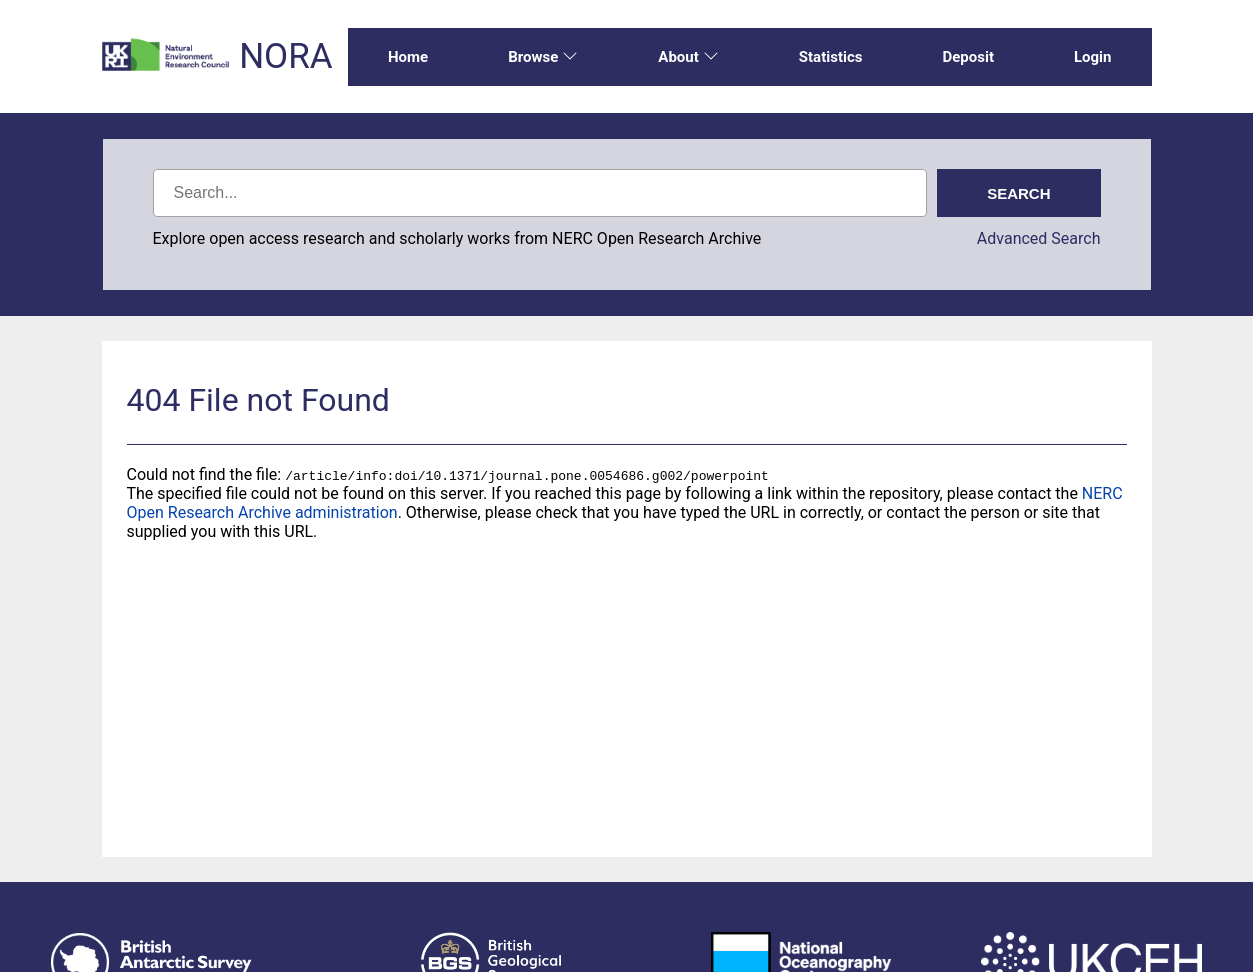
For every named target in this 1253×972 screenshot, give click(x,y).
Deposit (968, 57)
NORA (285, 56)
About (688, 57)
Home (408, 57)
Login (1093, 57)
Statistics (831, 57)
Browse (543, 57)
